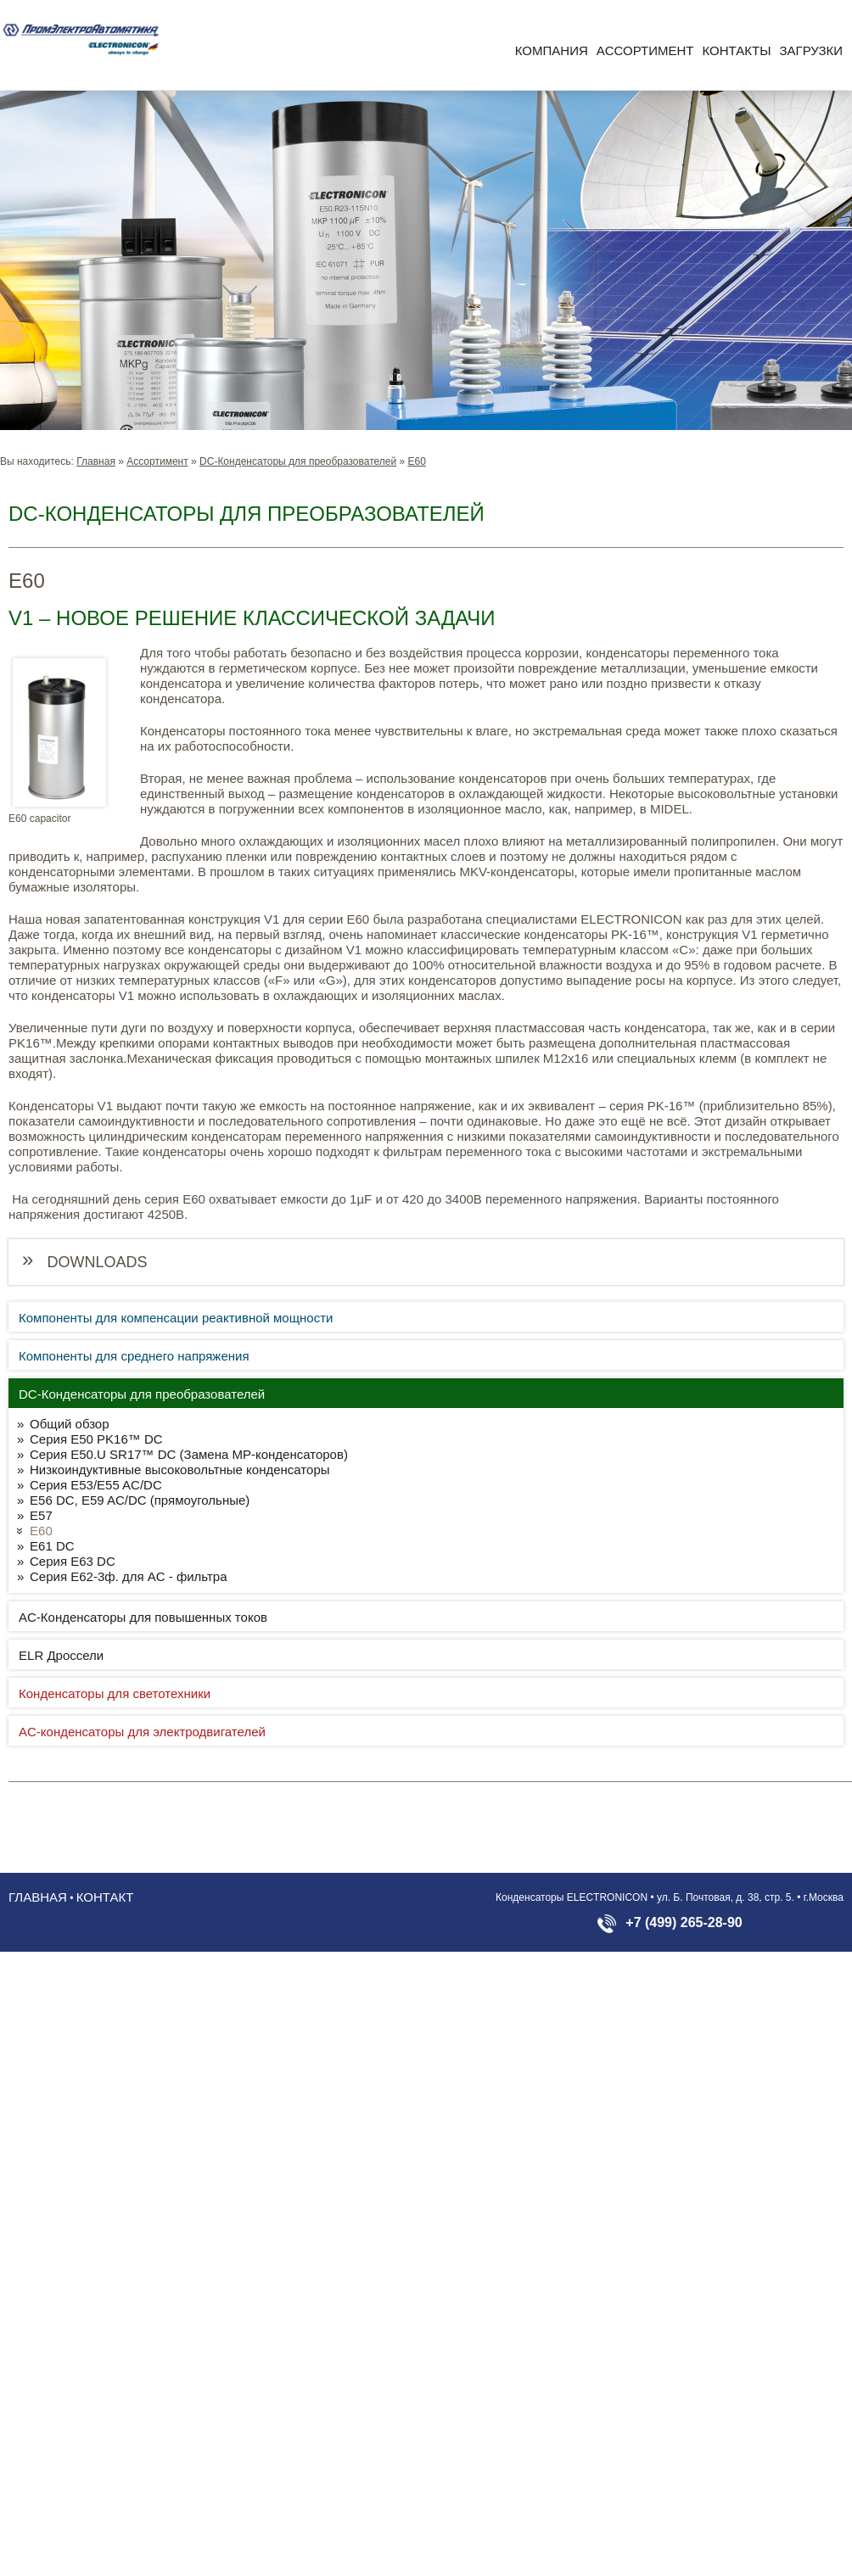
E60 (417, 461)
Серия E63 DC (72, 1561)
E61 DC (52, 1546)
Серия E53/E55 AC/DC (96, 1485)
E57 (41, 1515)
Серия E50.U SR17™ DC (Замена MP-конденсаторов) (189, 1454)
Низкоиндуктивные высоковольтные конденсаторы (180, 1469)
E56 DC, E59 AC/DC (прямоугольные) (139, 1500)
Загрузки (811, 50)
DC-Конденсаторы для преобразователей (297, 461)
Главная (95, 461)
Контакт (105, 1897)
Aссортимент (645, 50)
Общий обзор (69, 1424)
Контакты (737, 50)
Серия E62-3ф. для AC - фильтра (128, 1576)
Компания (551, 50)
